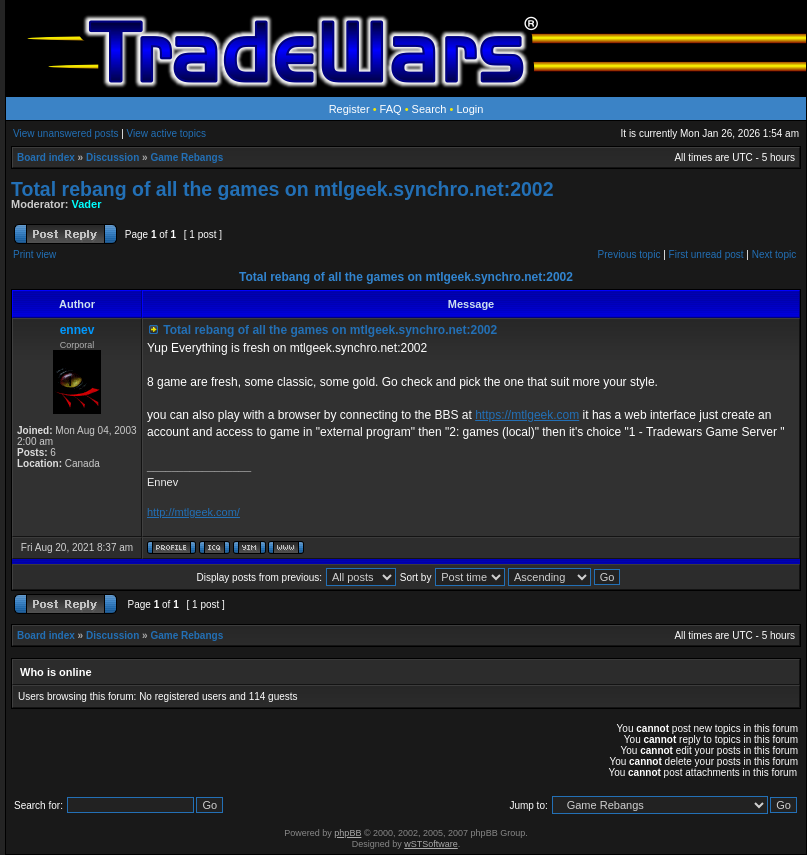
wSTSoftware (431, 844)
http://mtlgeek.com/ (193, 512)
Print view (34, 254)
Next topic (774, 254)
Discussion (112, 157)
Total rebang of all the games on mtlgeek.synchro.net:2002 (282, 189)
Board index (46, 157)
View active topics (166, 133)
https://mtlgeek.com (527, 415)
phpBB (347, 833)
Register (349, 109)
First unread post (706, 254)
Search (429, 109)
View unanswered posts (65, 133)
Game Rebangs (186, 157)
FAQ (391, 109)
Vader (87, 204)
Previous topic (629, 254)
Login (469, 109)
